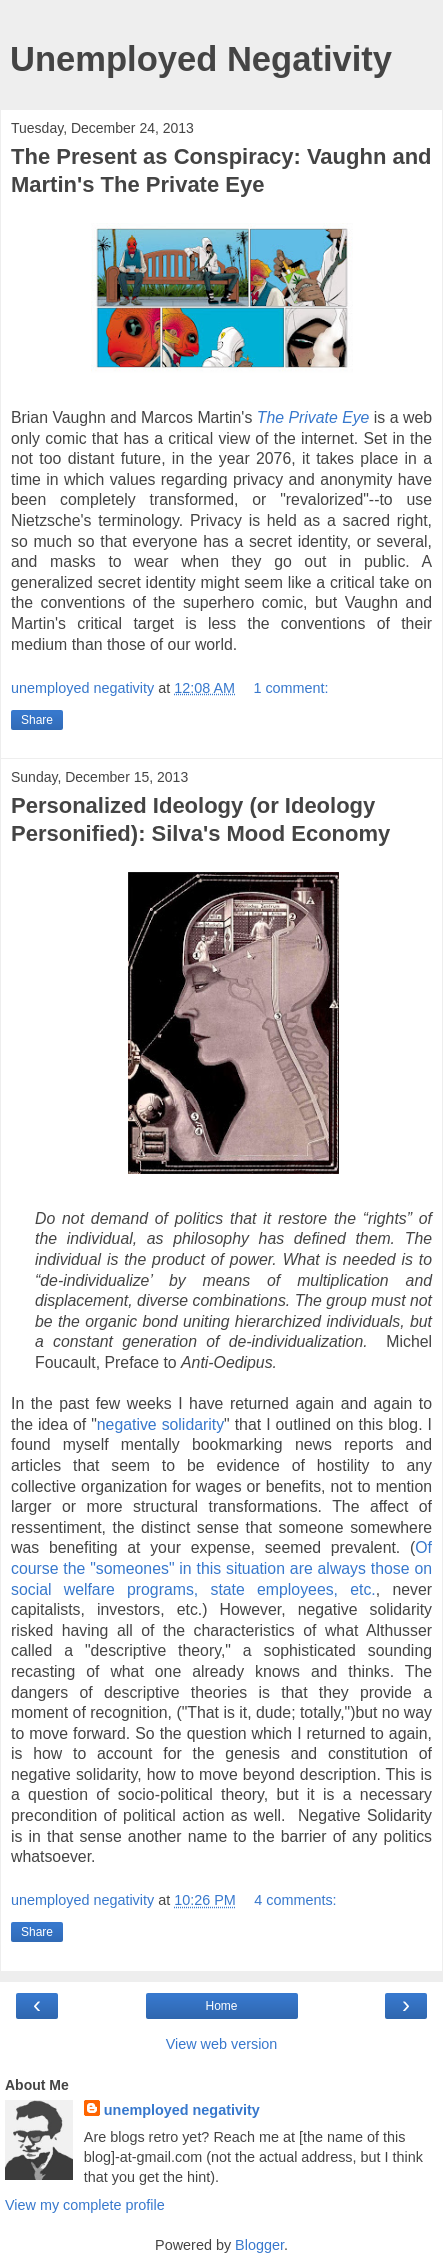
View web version (222, 2044)
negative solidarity (160, 1424)
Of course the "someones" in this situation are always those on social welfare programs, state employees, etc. (221, 1568)
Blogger (259, 2245)
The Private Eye (313, 417)
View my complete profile (85, 2205)
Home (221, 2006)
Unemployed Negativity (201, 59)
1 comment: (290, 688)
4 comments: (295, 1900)
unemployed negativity (182, 2110)
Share (37, 720)
